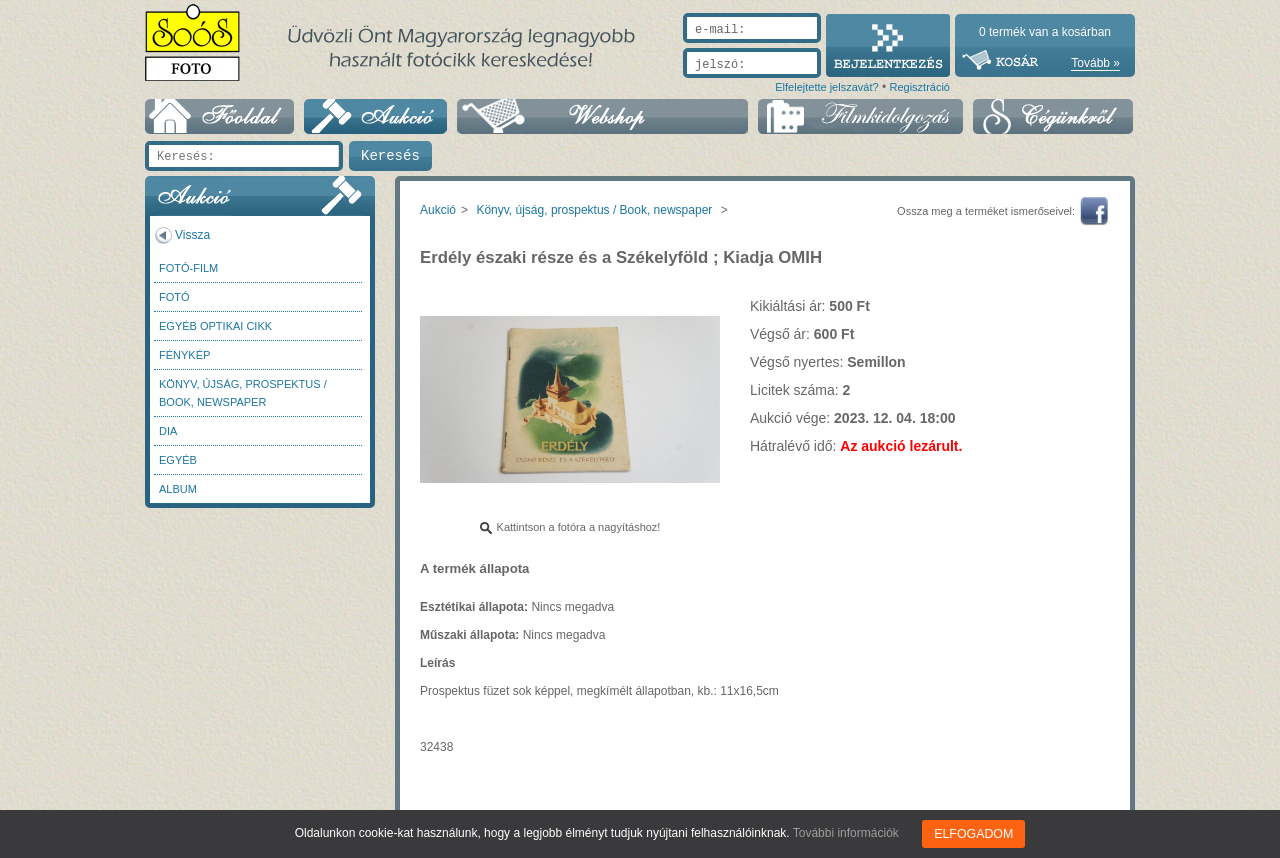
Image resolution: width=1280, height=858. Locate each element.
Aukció (438, 210)
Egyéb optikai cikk (215, 326)
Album (178, 489)
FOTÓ (174, 297)
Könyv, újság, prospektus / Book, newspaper (243, 393)
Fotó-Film (188, 268)
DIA (168, 431)
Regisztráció (919, 87)
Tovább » (1095, 63)
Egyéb (178, 460)
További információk (847, 833)
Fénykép (184, 355)
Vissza (192, 235)
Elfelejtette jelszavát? (826, 87)
